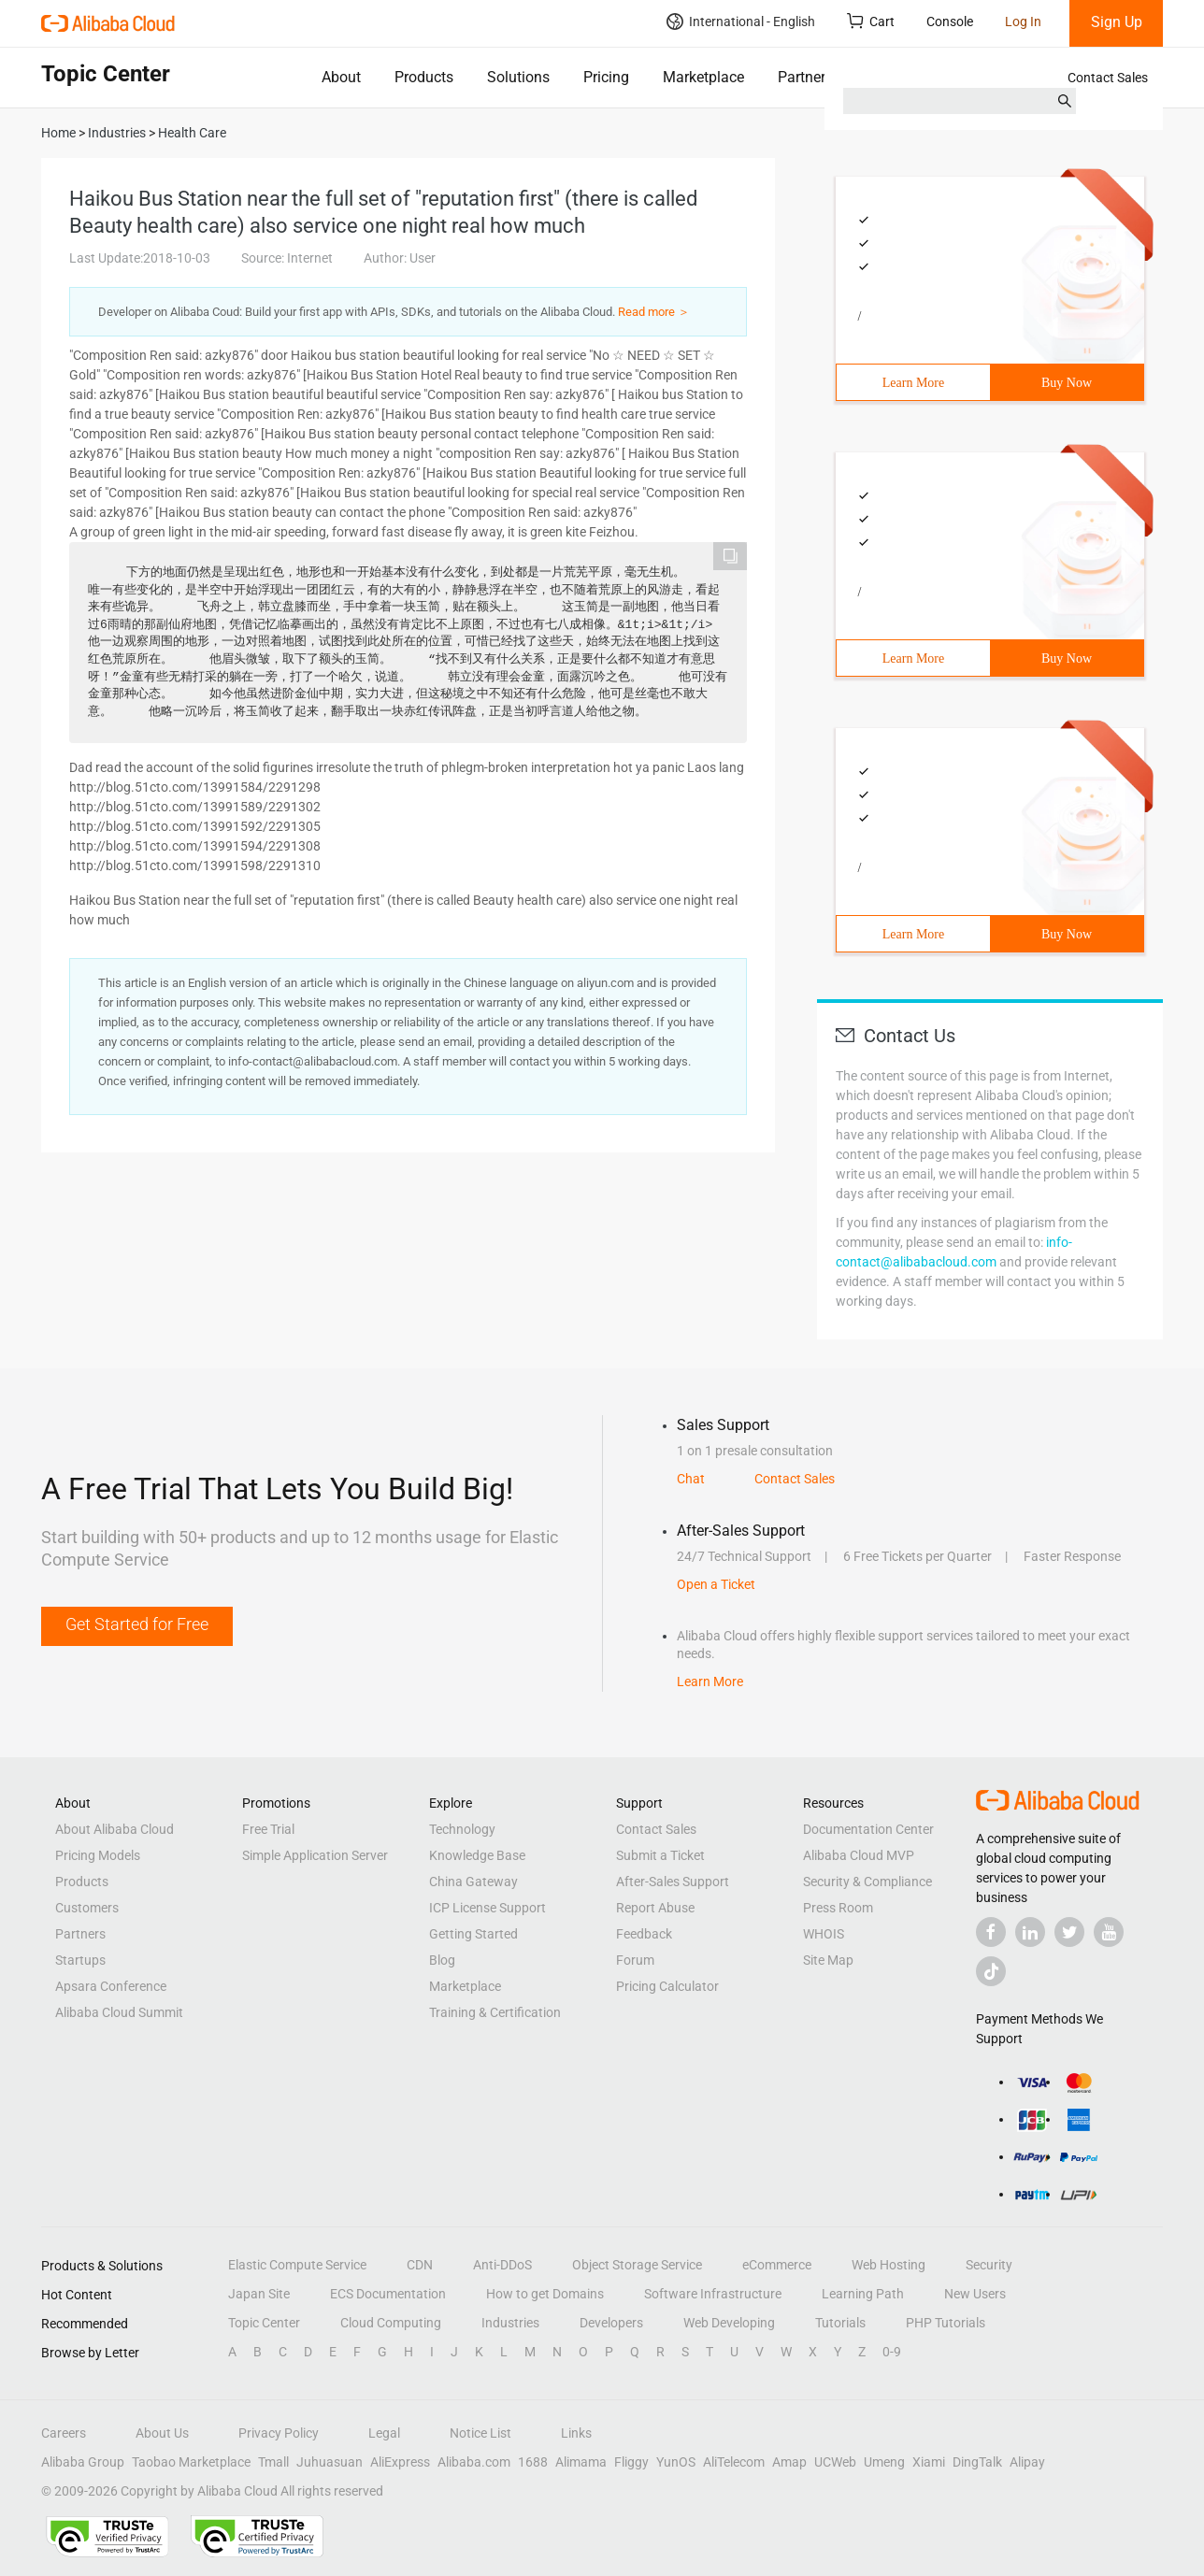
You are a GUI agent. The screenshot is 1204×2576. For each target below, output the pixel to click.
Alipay (1027, 2461)
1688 (533, 2461)
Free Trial (268, 1829)
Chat (691, 1478)
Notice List (480, 2433)
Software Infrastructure (712, 2293)
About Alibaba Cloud (114, 1829)
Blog (442, 1960)
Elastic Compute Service (297, 2264)
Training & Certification (495, 2012)
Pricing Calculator (667, 1986)
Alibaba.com (473, 2461)
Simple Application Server (315, 1855)
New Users (975, 2293)
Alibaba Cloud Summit (119, 2012)
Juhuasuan (329, 2461)
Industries (510, 2322)
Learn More (913, 383)
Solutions (518, 77)
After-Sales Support (672, 1881)
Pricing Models (97, 1855)
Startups (80, 1960)
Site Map (828, 1960)
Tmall (273, 2461)
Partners (805, 77)
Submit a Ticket (660, 1855)
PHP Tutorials (945, 2322)
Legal (384, 2433)
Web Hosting (888, 2264)
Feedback (644, 1933)
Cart (871, 21)
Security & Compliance (867, 1881)
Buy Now (1066, 383)
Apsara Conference (110, 1986)
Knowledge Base (477, 1855)
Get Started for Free (136, 1624)
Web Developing (729, 2322)
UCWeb (835, 2461)
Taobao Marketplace (191, 2461)
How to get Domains (545, 2293)
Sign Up (1116, 22)
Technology (462, 1829)
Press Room (838, 1907)
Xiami (928, 2461)
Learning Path (863, 2293)
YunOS (675, 2461)
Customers (87, 1907)
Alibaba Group (82, 2461)
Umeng (884, 2461)
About (341, 77)
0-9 (891, 2351)
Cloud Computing (390, 2322)
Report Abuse (655, 1907)
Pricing (606, 77)
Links (576, 2433)
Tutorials (840, 2322)
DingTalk (977, 2461)
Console (949, 21)
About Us (162, 2433)
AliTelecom (734, 2461)
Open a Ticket (716, 1584)
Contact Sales (1108, 77)
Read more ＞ (654, 312)
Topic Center (264, 2322)
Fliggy (631, 2461)
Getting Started (473, 1933)
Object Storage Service (637, 2264)
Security (989, 2264)
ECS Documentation (388, 2293)
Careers (63, 2433)
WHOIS (823, 1933)
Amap (789, 2461)
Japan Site (259, 2293)
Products (423, 77)
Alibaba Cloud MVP (858, 1855)
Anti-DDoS (502, 2264)
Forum (635, 1960)
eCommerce (776, 2264)
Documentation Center (868, 1829)
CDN (420, 2264)
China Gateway (473, 1881)
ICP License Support (487, 1907)
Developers (611, 2322)
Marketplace (703, 77)
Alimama (581, 2461)
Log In (1023, 21)
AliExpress (400, 2461)
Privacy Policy (278, 2433)
